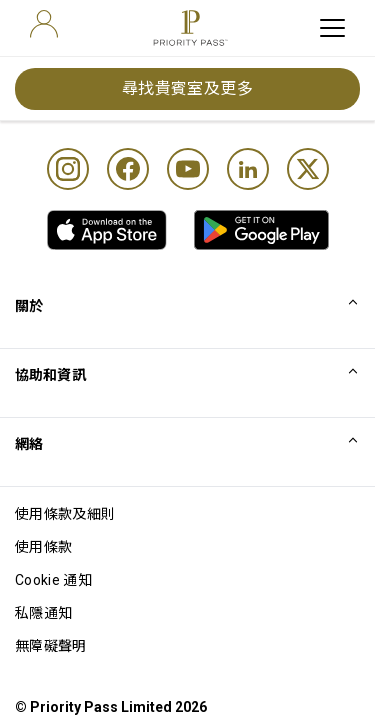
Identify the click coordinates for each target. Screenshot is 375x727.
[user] (44, 24)
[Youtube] (188, 169)
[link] (107, 230)
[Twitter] (308, 169)
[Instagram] (68, 169)
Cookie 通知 (53, 580)
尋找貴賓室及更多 (188, 88)
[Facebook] (128, 169)
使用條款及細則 (65, 514)
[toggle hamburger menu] (332, 28)
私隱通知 (43, 613)
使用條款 (43, 547)
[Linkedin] (248, 169)
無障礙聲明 (51, 646)
